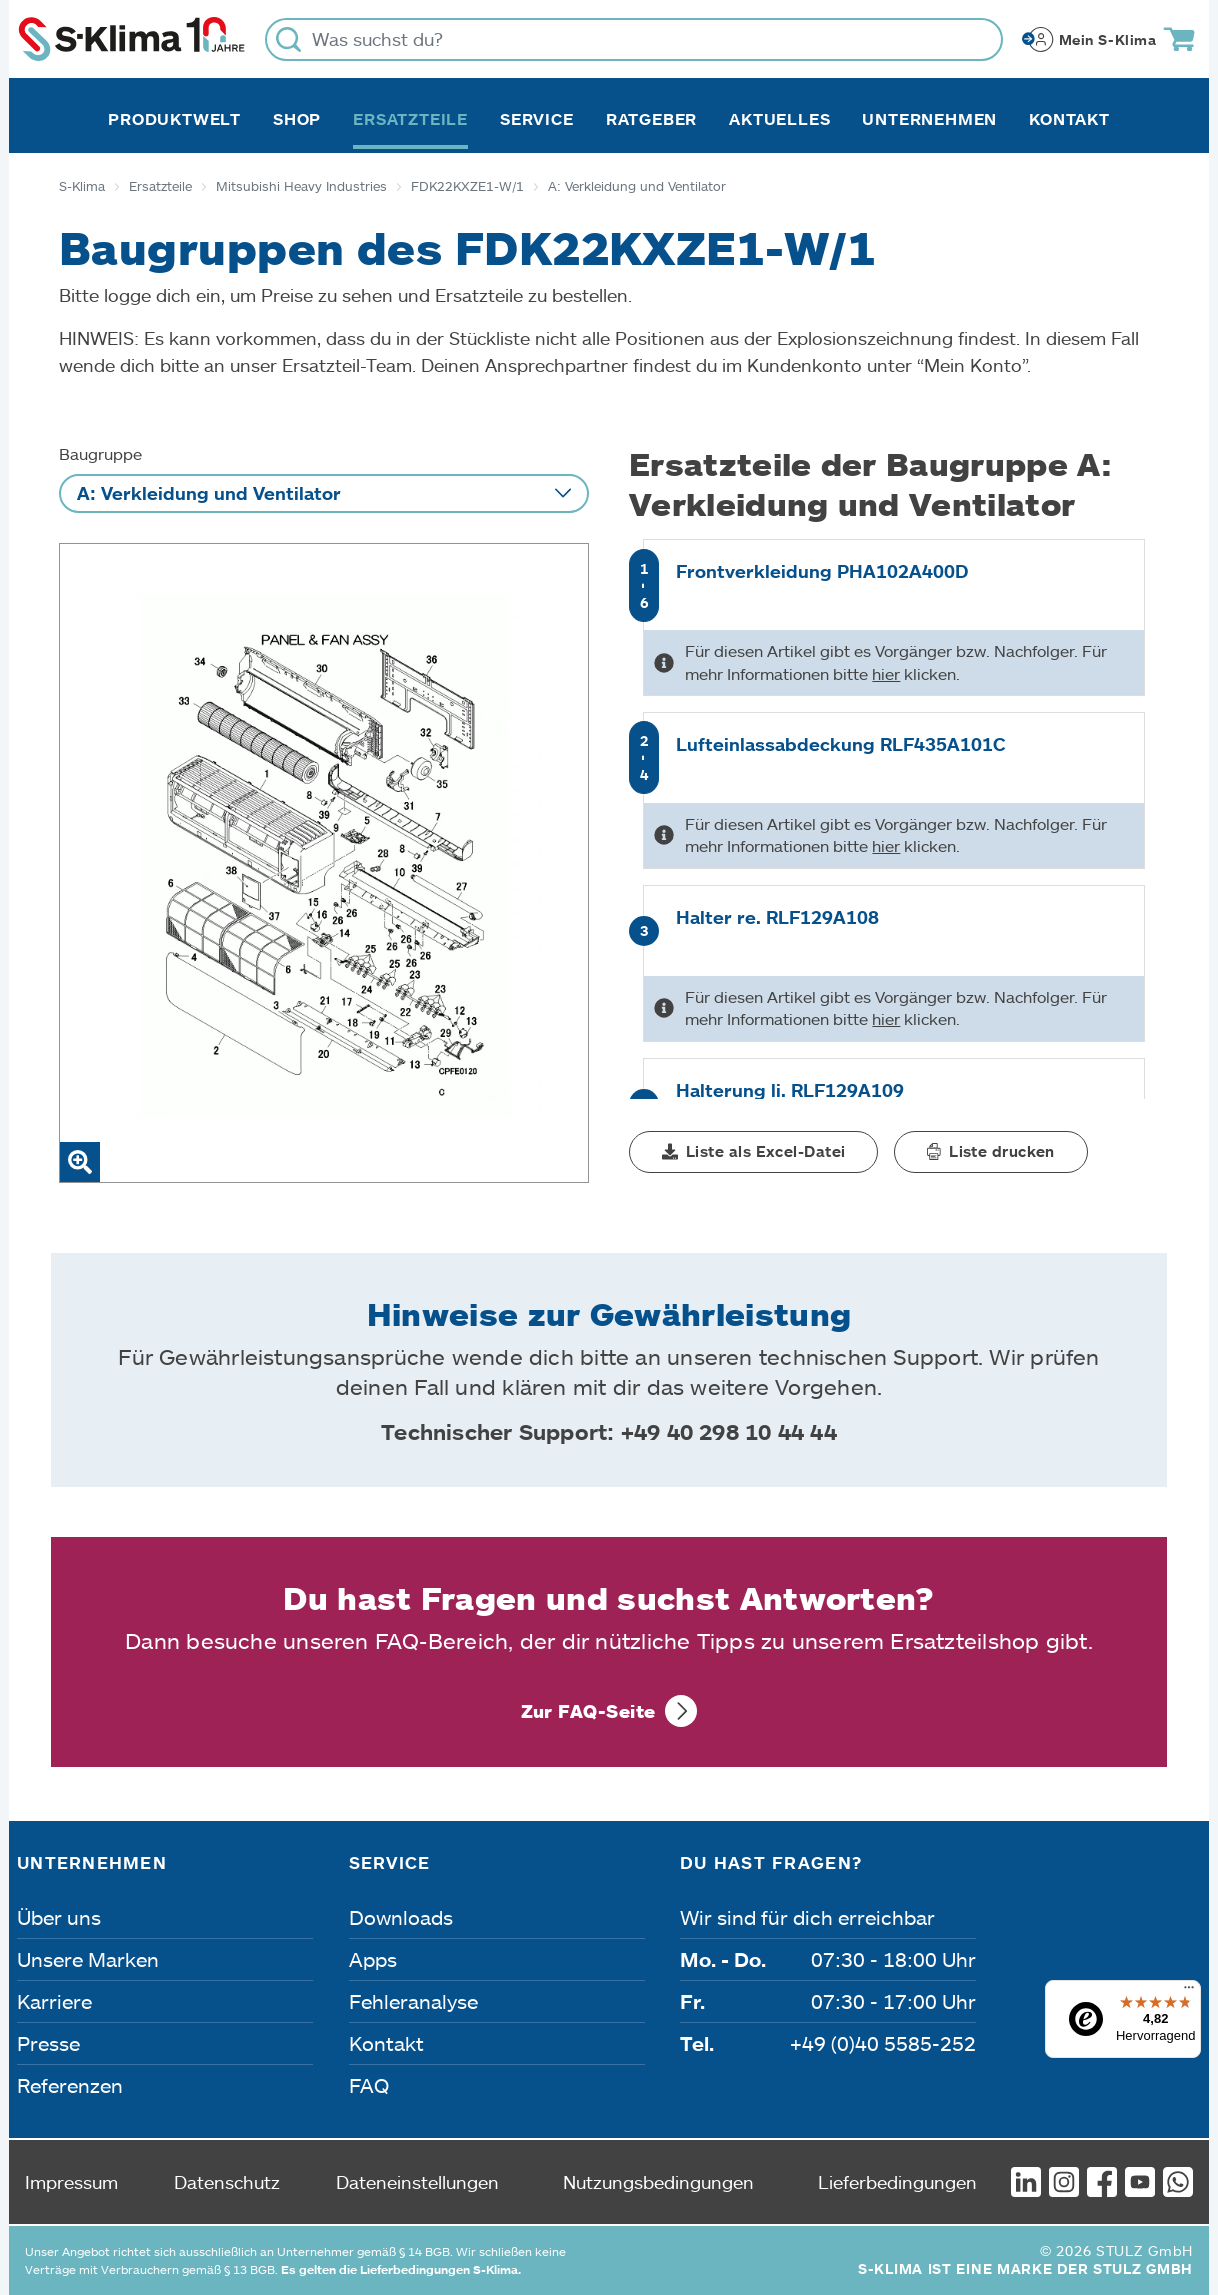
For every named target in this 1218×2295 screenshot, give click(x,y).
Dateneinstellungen (417, 2182)
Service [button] (537, 119)
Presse (48, 2043)
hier (886, 673)
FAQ (369, 2085)
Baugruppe (100, 453)
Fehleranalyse (413, 2001)
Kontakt (1069, 119)
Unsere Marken (88, 1959)
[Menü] (1189, 1992)
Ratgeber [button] (651, 119)
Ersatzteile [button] (410, 119)
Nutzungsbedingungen (658, 2182)
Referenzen (70, 2085)
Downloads (401, 1917)
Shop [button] (297, 119)
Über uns (59, 1917)
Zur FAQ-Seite (588, 1711)
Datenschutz (227, 2182)
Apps (373, 1959)
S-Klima (82, 186)
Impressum (71, 2182)
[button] (753, 1152)
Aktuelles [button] (779, 119)
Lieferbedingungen (897, 2182)
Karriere (54, 2001)
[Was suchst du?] (634, 39)
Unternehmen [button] (929, 119)
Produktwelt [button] (174, 119)
